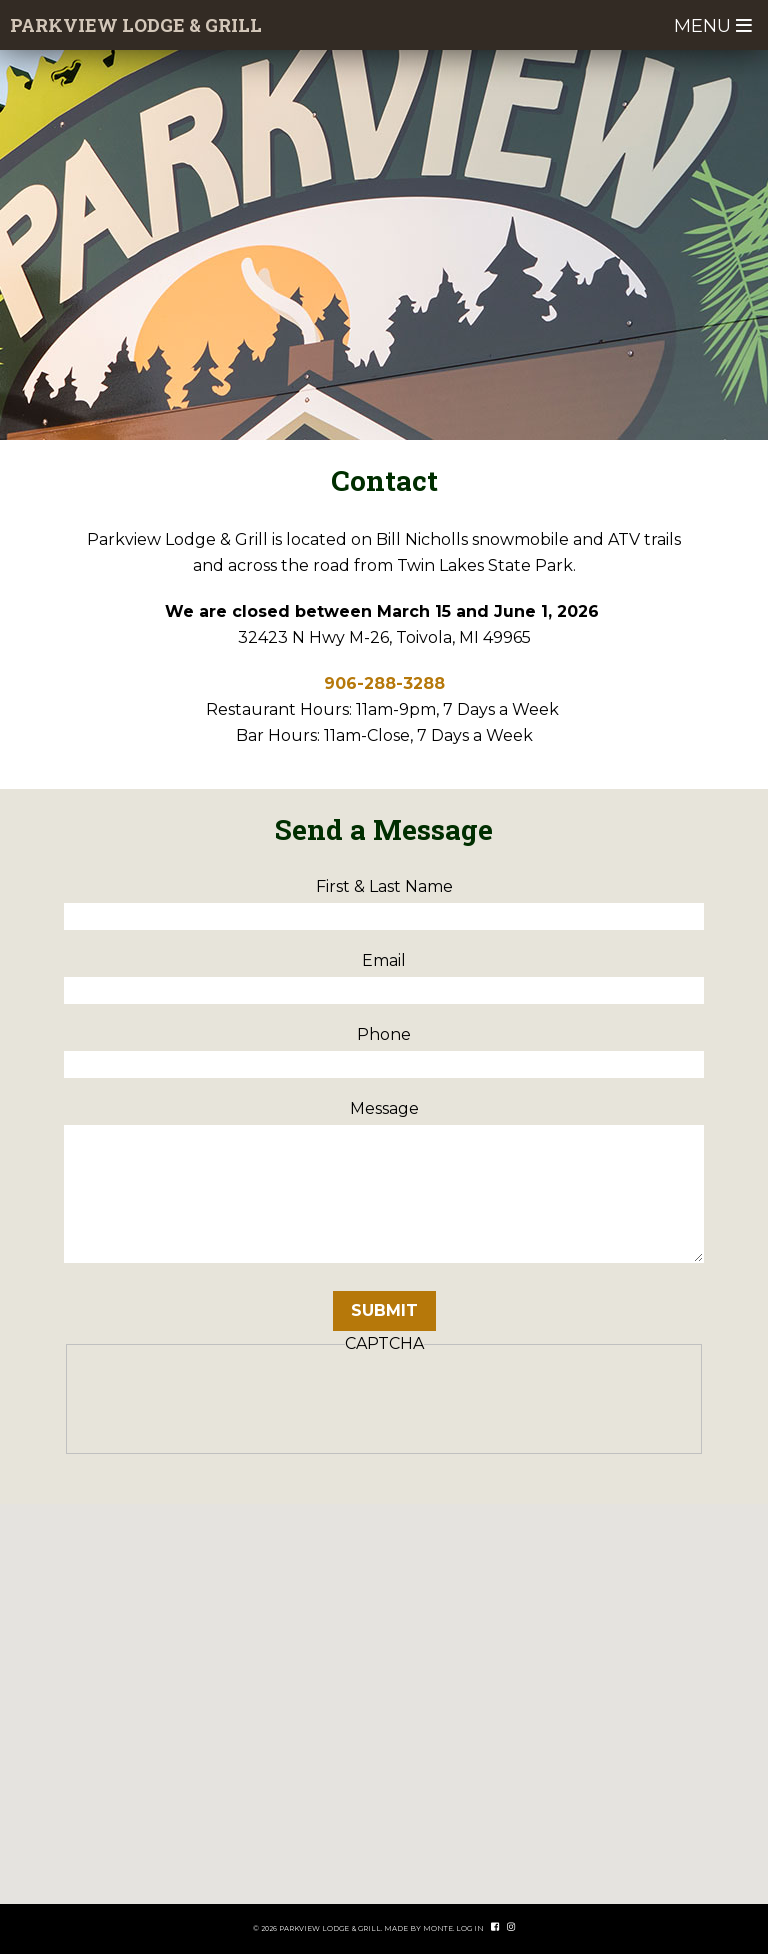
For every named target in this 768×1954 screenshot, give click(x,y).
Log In (470, 1928)
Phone (384, 1034)
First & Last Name (384, 886)
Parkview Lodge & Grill (136, 25)
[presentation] (229, 1402)
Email (384, 960)
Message (384, 1108)
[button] (384, 1685)
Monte (438, 1928)
